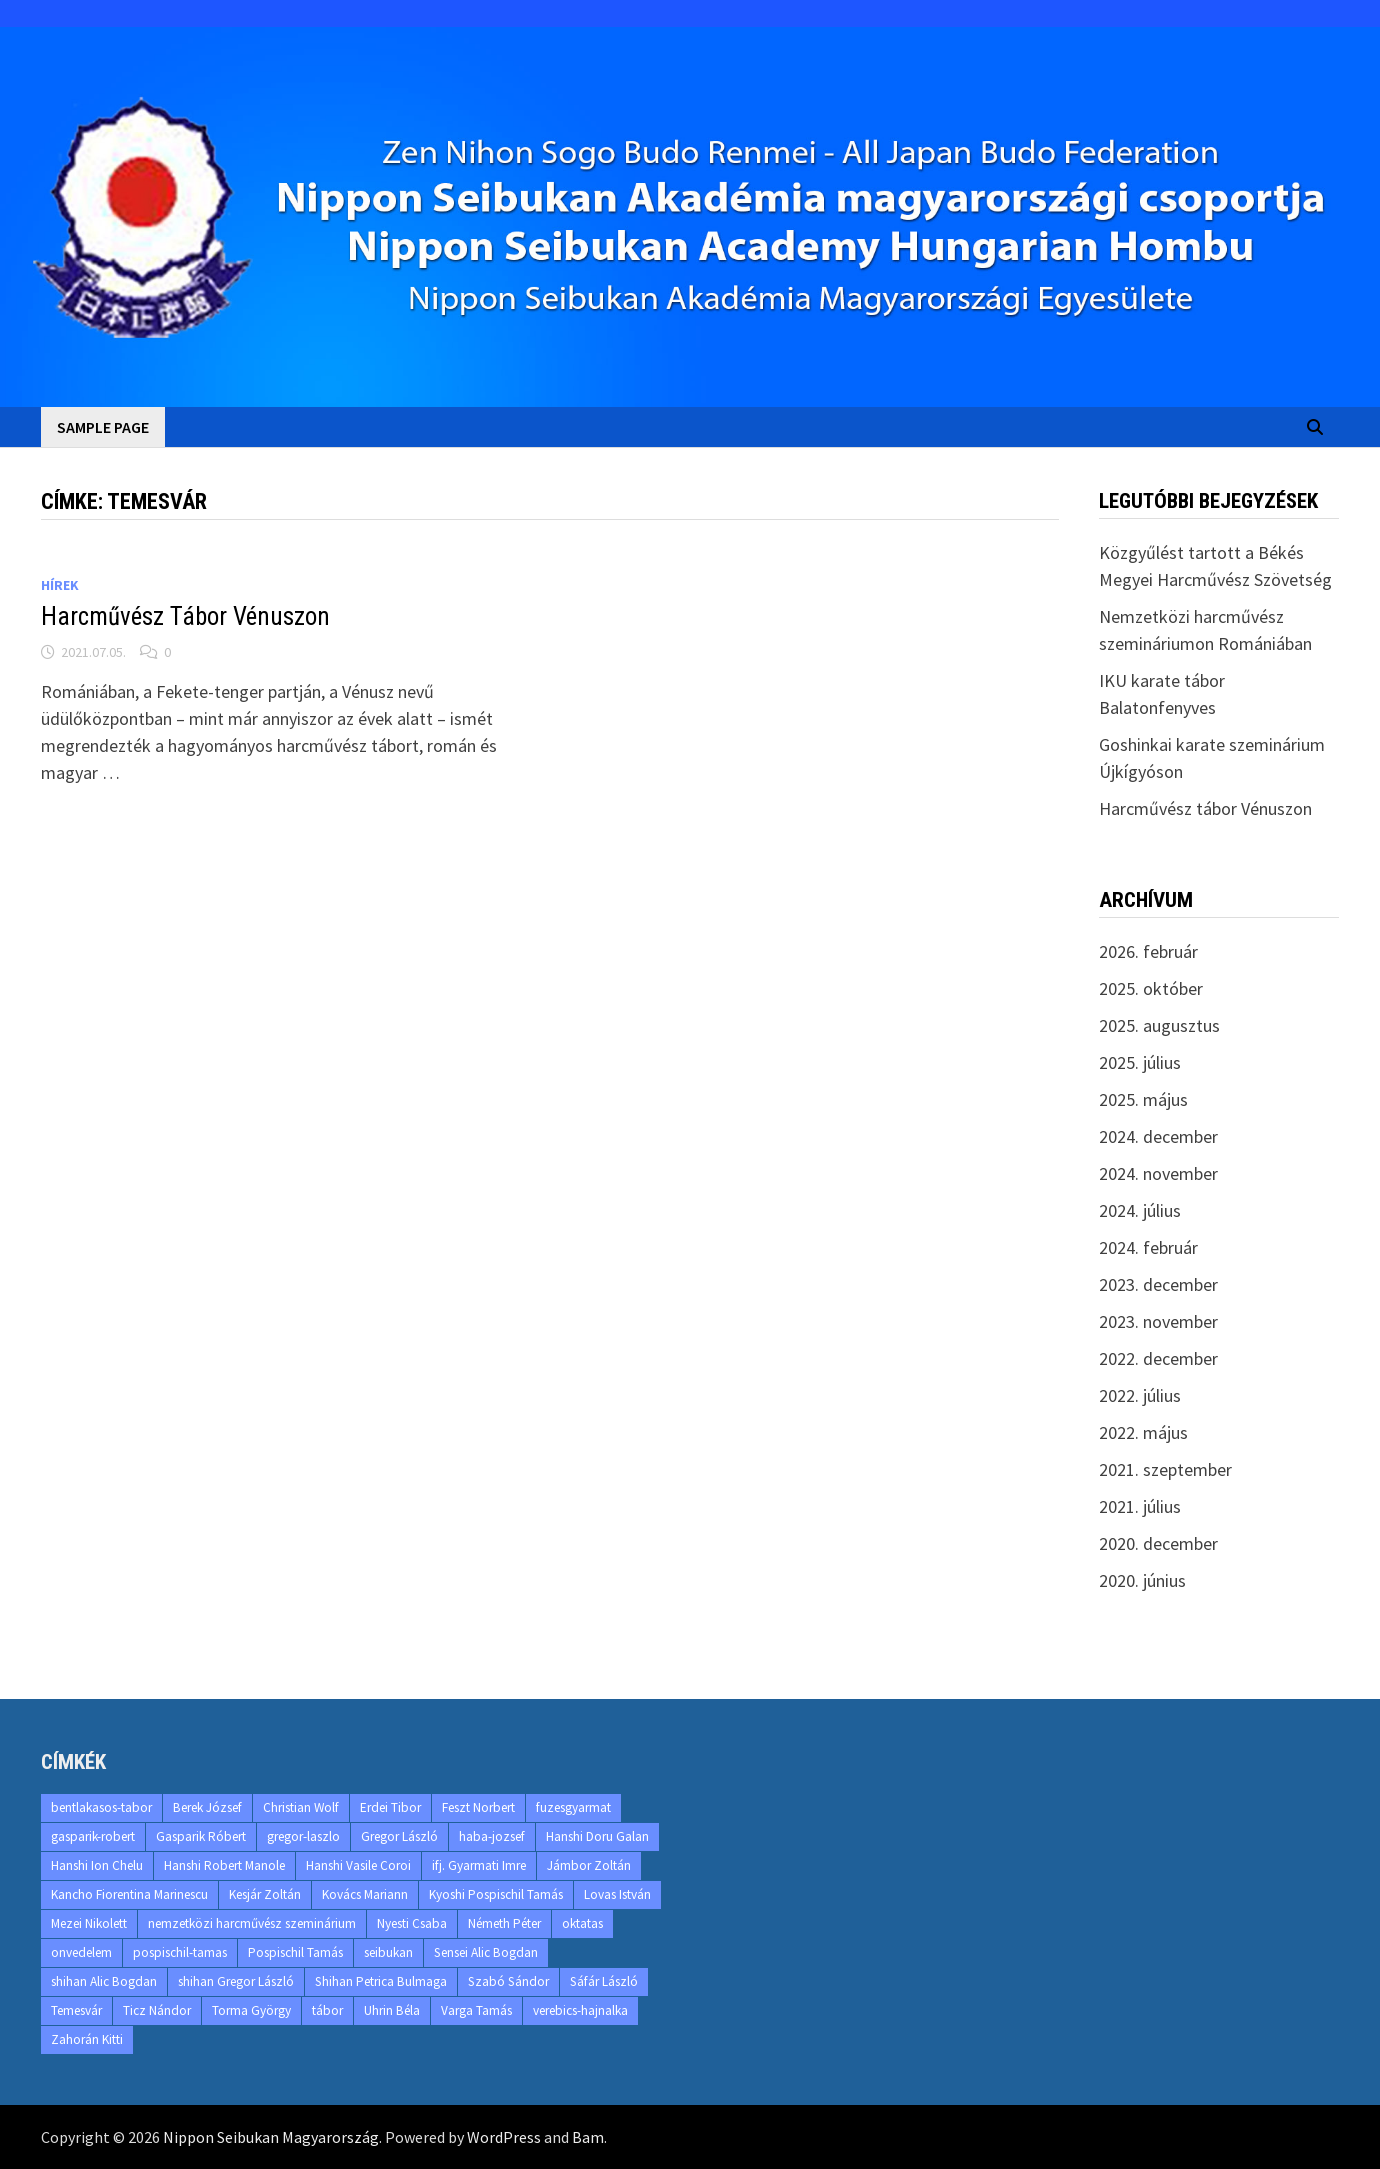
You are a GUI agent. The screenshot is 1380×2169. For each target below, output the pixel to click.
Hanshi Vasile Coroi (358, 1865)
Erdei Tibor (390, 1807)
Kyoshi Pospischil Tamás (496, 1894)
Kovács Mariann (365, 1894)
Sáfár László (604, 1981)
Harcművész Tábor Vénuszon (185, 616)
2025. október (1151, 988)
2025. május (1143, 1099)
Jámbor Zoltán (589, 1865)
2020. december (1158, 1543)
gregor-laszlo (303, 1836)
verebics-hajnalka (580, 2010)
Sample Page (103, 427)
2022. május (1143, 1432)
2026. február (1148, 951)
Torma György (251, 2010)
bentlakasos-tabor (101, 1807)
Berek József (207, 1807)
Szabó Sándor (508, 1981)
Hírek (60, 585)
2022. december (1158, 1358)
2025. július (1140, 1062)
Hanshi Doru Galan (597, 1836)
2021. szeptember (1165, 1469)
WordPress (504, 2137)
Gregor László (399, 1836)
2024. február (1148, 1247)
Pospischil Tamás (295, 1952)
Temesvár (76, 2010)
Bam (588, 2137)
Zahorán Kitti (87, 2039)
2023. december (1158, 1284)
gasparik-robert (93, 1836)
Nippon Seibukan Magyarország (271, 2137)
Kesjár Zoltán (265, 1894)
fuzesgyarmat (573, 1807)
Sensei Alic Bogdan (486, 1952)
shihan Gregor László (236, 1981)
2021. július (1140, 1506)
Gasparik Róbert (201, 1836)
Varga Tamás (476, 2010)
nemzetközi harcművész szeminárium (252, 1923)
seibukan (388, 1952)
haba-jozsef (492, 1836)
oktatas (582, 1923)
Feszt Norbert (478, 1807)
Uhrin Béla (392, 2010)
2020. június (1142, 1580)
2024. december (1158, 1136)
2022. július (1140, 1395)
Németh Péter (504, 1923)
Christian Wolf (301, 1807)
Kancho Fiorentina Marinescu (129, 1894)
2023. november (1158, 1321)
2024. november (1158, 1173)
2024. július (1140, 1210)
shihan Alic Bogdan (104, 1981)
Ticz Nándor (157, 2010)
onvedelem (81, 1952)
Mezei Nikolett (89, 1923)
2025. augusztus (1159, 1025)
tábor (327, 2010)
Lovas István (617, 1894)
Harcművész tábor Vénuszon (1205, 808)
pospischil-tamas (180, 1952)
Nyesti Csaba (412, 1923)
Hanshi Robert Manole (224, 1865)
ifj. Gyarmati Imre (479, 1865)
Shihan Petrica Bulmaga (381, 1981)
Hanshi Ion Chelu (97, 1865)
